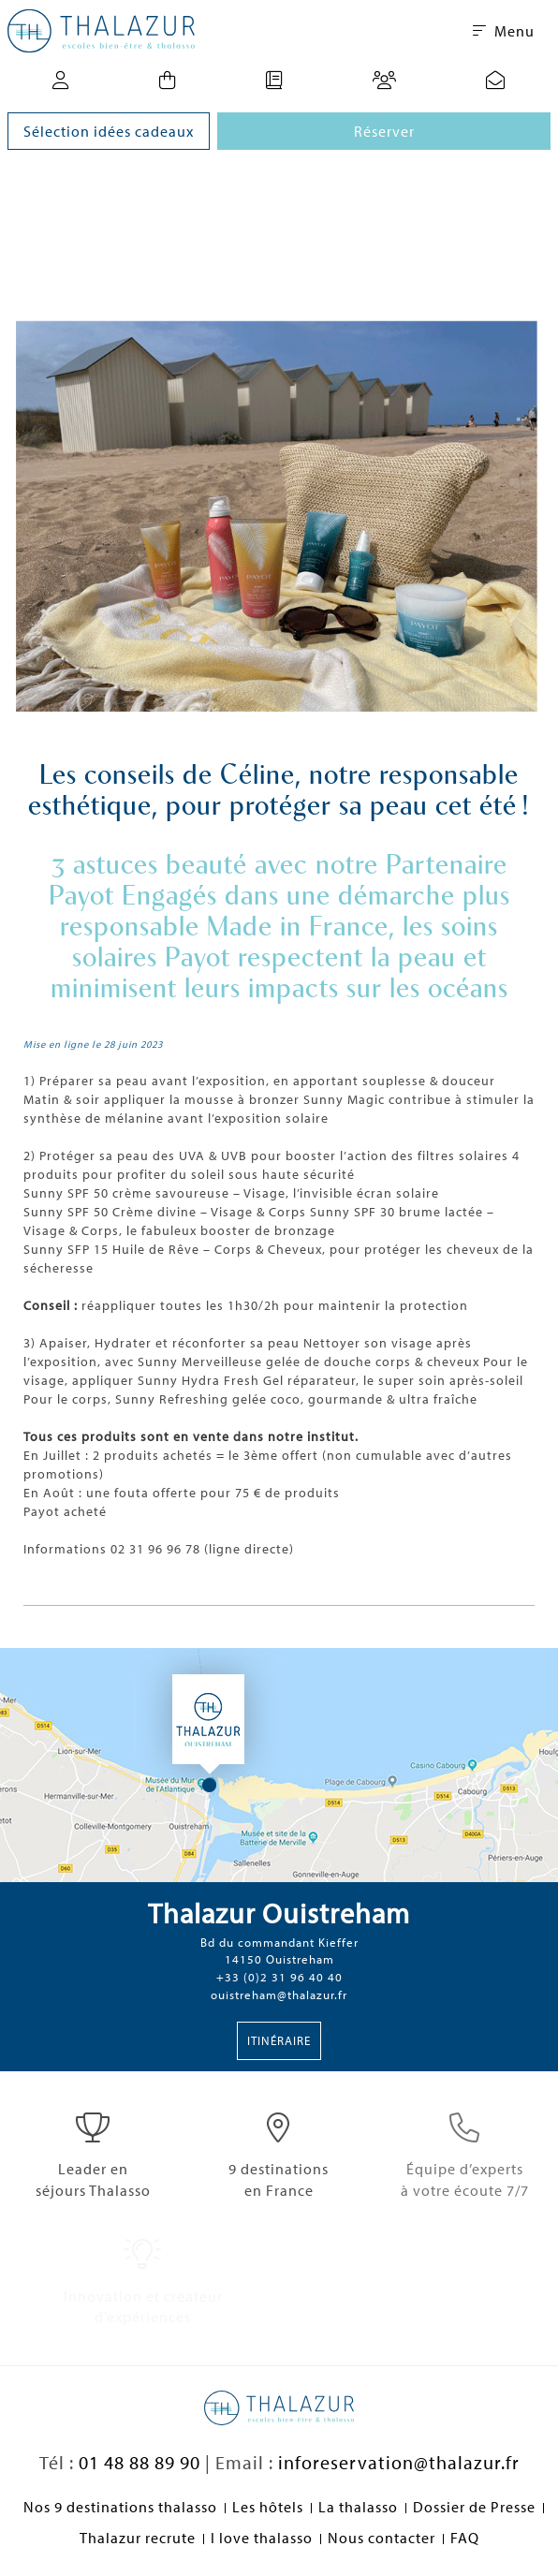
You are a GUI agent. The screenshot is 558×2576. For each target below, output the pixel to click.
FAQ (464, 2537)
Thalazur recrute (138, 2537)
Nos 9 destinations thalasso (120, 2506)
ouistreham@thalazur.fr (279, 1994)
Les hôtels (267, 2506)
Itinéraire (279, 2040)
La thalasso (358, 2506)
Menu (504, 31)
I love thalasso (262, 2537)
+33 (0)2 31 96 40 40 (279, 1976)
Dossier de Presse (474, 2506)
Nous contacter (381, 2537)
